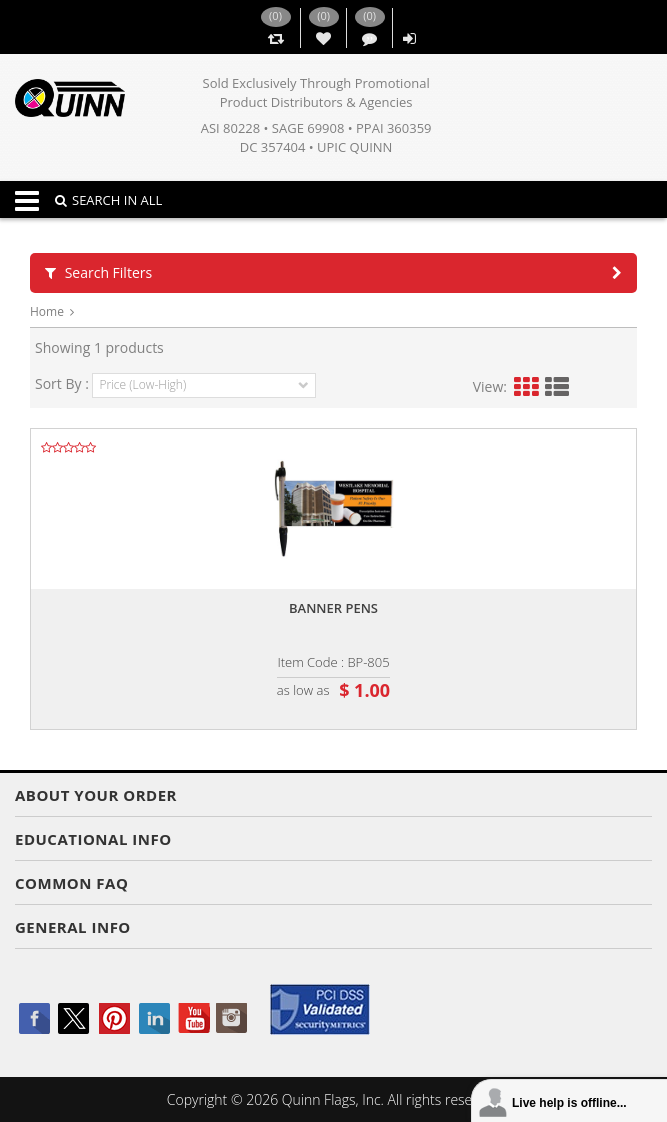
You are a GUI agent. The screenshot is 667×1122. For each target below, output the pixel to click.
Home (47, 311)
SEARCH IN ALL (108, 200)
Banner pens (333, 608)
